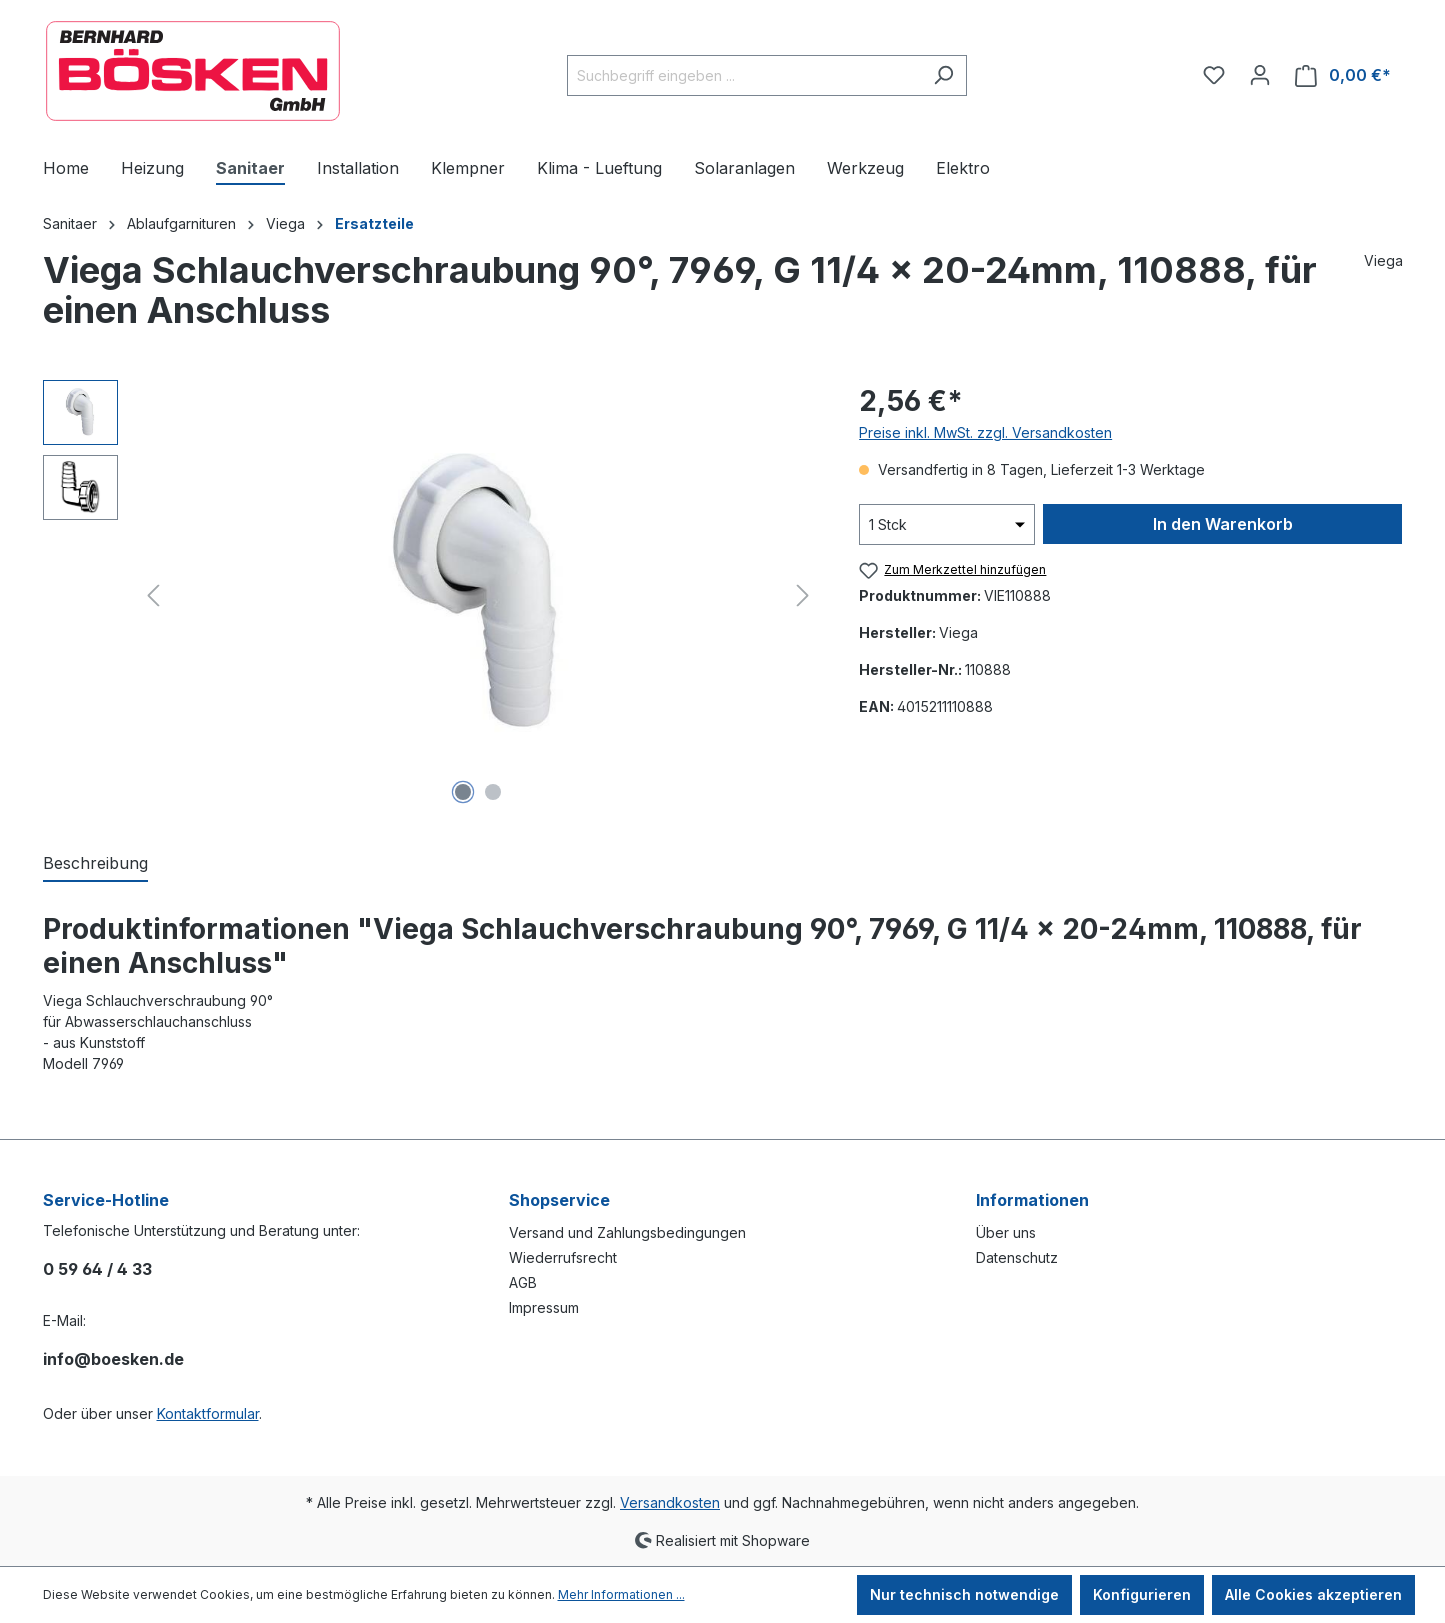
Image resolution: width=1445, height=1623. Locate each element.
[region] (431, 595)
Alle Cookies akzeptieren (1313, 1594)
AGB (523, 1282)
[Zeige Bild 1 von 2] (463, 792)
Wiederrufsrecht (563, 1257)
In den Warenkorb (1223, 524)
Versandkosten (670, 1502)
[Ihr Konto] (1260, 75)
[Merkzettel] (1214, 75)
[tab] (95, 864)
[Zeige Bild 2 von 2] (493, 792)
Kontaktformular (208, 1413)
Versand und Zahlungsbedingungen (627, 1232)
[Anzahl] (947, 524)
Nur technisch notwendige (964, 1594)
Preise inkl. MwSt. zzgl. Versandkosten (985, 432)
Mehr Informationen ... (621, 1594)
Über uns (1006, 1232)
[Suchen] (943, 75)
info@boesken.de (113, 1359)
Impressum (544, 1307)
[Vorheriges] (153, 595)
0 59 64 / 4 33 (97, 1269)
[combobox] (744, 75)
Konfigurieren (1142, 1594)
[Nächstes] (803, 595)
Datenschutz (1017, 1257)
